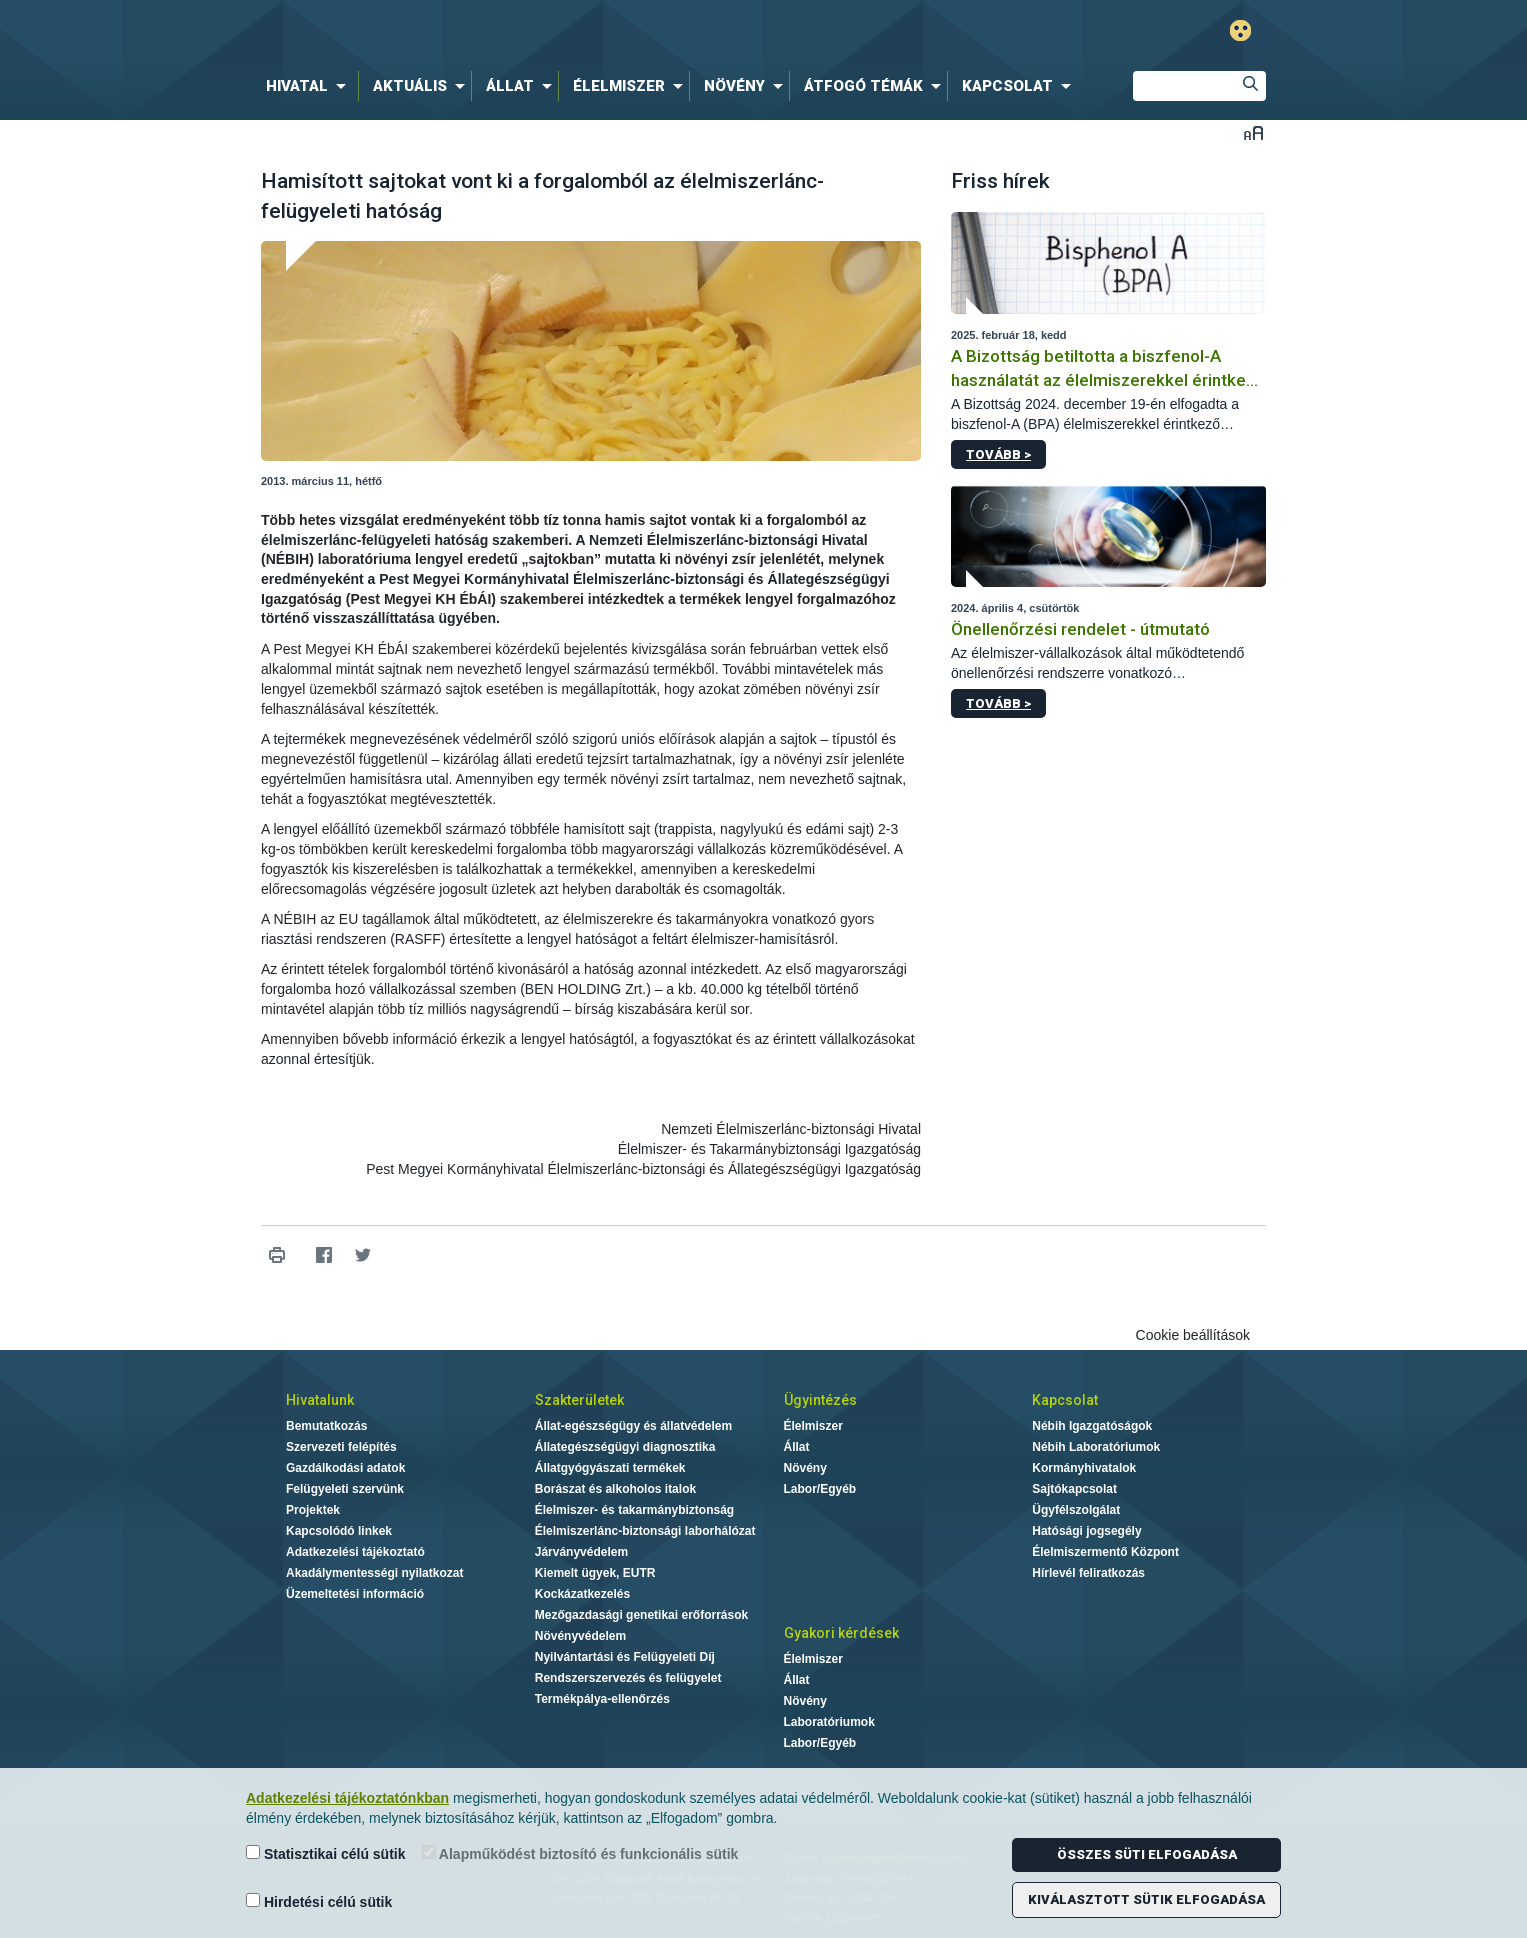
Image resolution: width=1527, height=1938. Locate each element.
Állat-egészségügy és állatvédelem (633, 1426)
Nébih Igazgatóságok (1092, 1426)
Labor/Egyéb (820, 1489)
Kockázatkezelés (582, 1594)
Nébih (550, 31)
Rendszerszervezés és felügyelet (628, 1678)
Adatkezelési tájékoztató (355, 1552)
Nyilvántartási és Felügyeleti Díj (625, 1657)
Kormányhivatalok (1084, 1468)
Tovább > (998, 454)
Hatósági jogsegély (1086, 1531)
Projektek (313, 1510)
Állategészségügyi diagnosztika (625, 1447)
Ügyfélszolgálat (1076, 1510)
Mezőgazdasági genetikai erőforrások (641, 1615)
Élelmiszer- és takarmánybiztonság (634, 1510)
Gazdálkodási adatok (345, 1468)
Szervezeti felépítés (341, 1447)
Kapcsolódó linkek (339, 1531)
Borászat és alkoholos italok (615, 1489)
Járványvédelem (581, 1552)
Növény (805, 1468)
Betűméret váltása (1253, 132)
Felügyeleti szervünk (345, 1489)
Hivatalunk (320, 1400)
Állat (797, 1447)
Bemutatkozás (326, 1426)
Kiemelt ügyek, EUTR (595, 1573)
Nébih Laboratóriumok (1096, 1447)
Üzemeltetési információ (355, 1594)
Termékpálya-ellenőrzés (602, 1699)
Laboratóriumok (829, 1722)
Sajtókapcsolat (1074, 1489)
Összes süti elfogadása (1147, 1854)
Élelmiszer (813, 1426)
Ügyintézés (820, 1400)
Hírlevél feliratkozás (1088, 1573)
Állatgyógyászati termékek (610, 1468)
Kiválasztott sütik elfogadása (1146, 1899)
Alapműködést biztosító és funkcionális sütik (580, 1853)
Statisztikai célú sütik (326, 1853)
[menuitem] (310, 86)
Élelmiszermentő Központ (1105, 1552)
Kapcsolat (1065, 1400)
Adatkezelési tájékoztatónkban (347, 1798)
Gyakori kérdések (841, 1633)
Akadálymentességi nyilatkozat (374, 1573)
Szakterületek (579, 1400)
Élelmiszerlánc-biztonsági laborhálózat (645, 1531)
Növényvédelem (580, 1636)
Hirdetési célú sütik (319, 1901)
